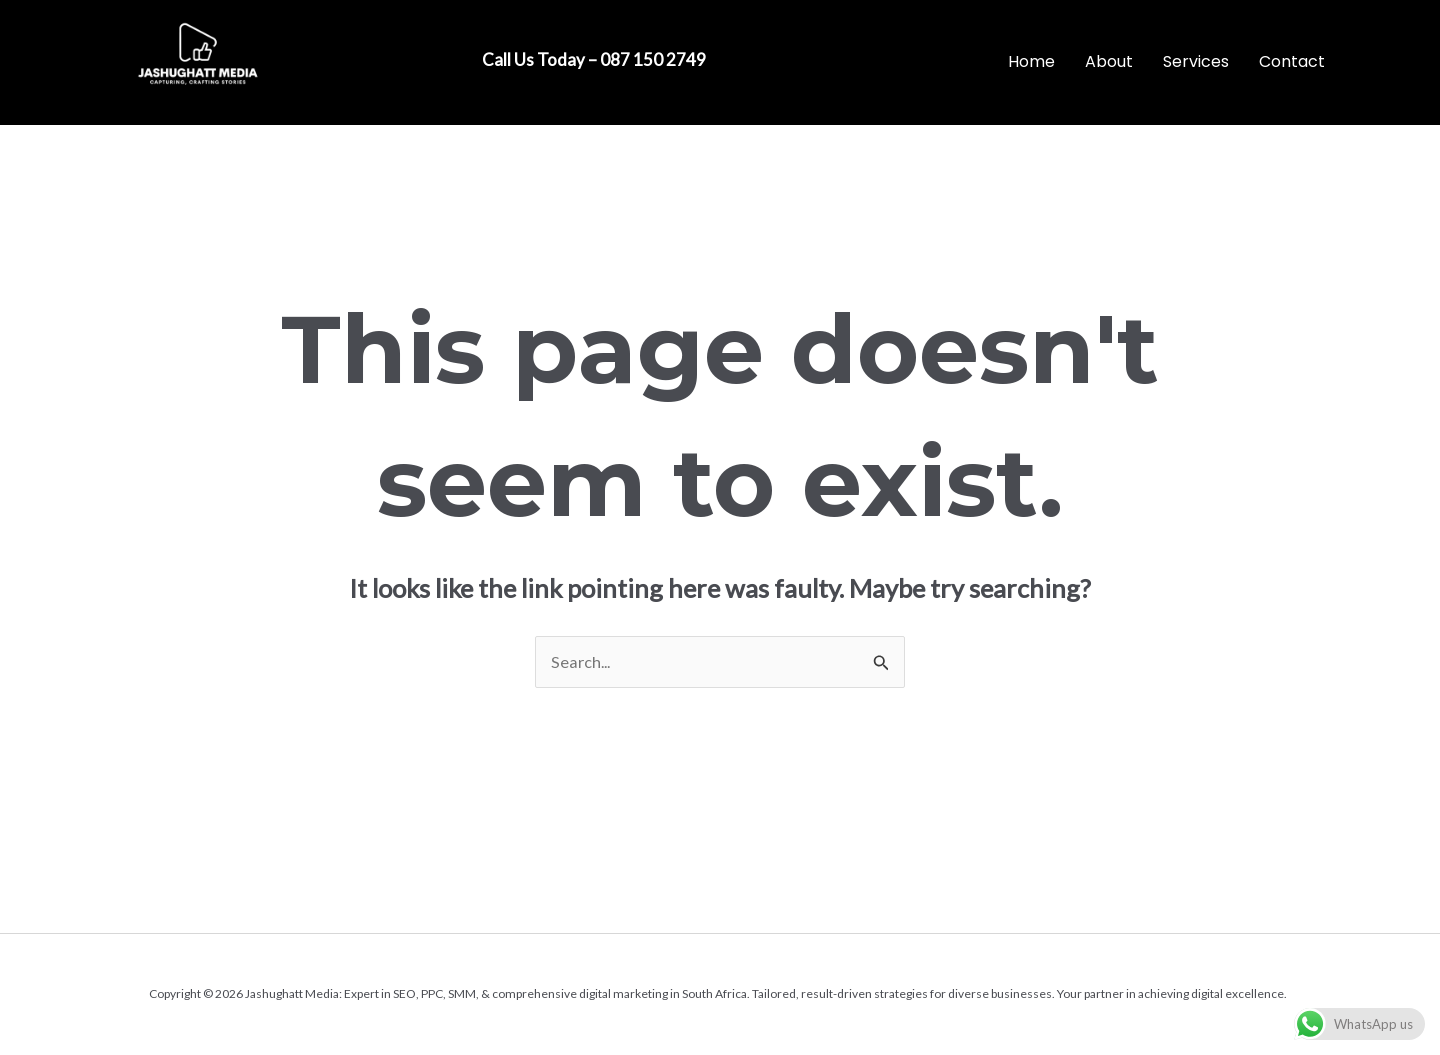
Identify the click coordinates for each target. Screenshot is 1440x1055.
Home (1031, 61)
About (1109, 61)
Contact (1292, 61)
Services (1196, 61)
